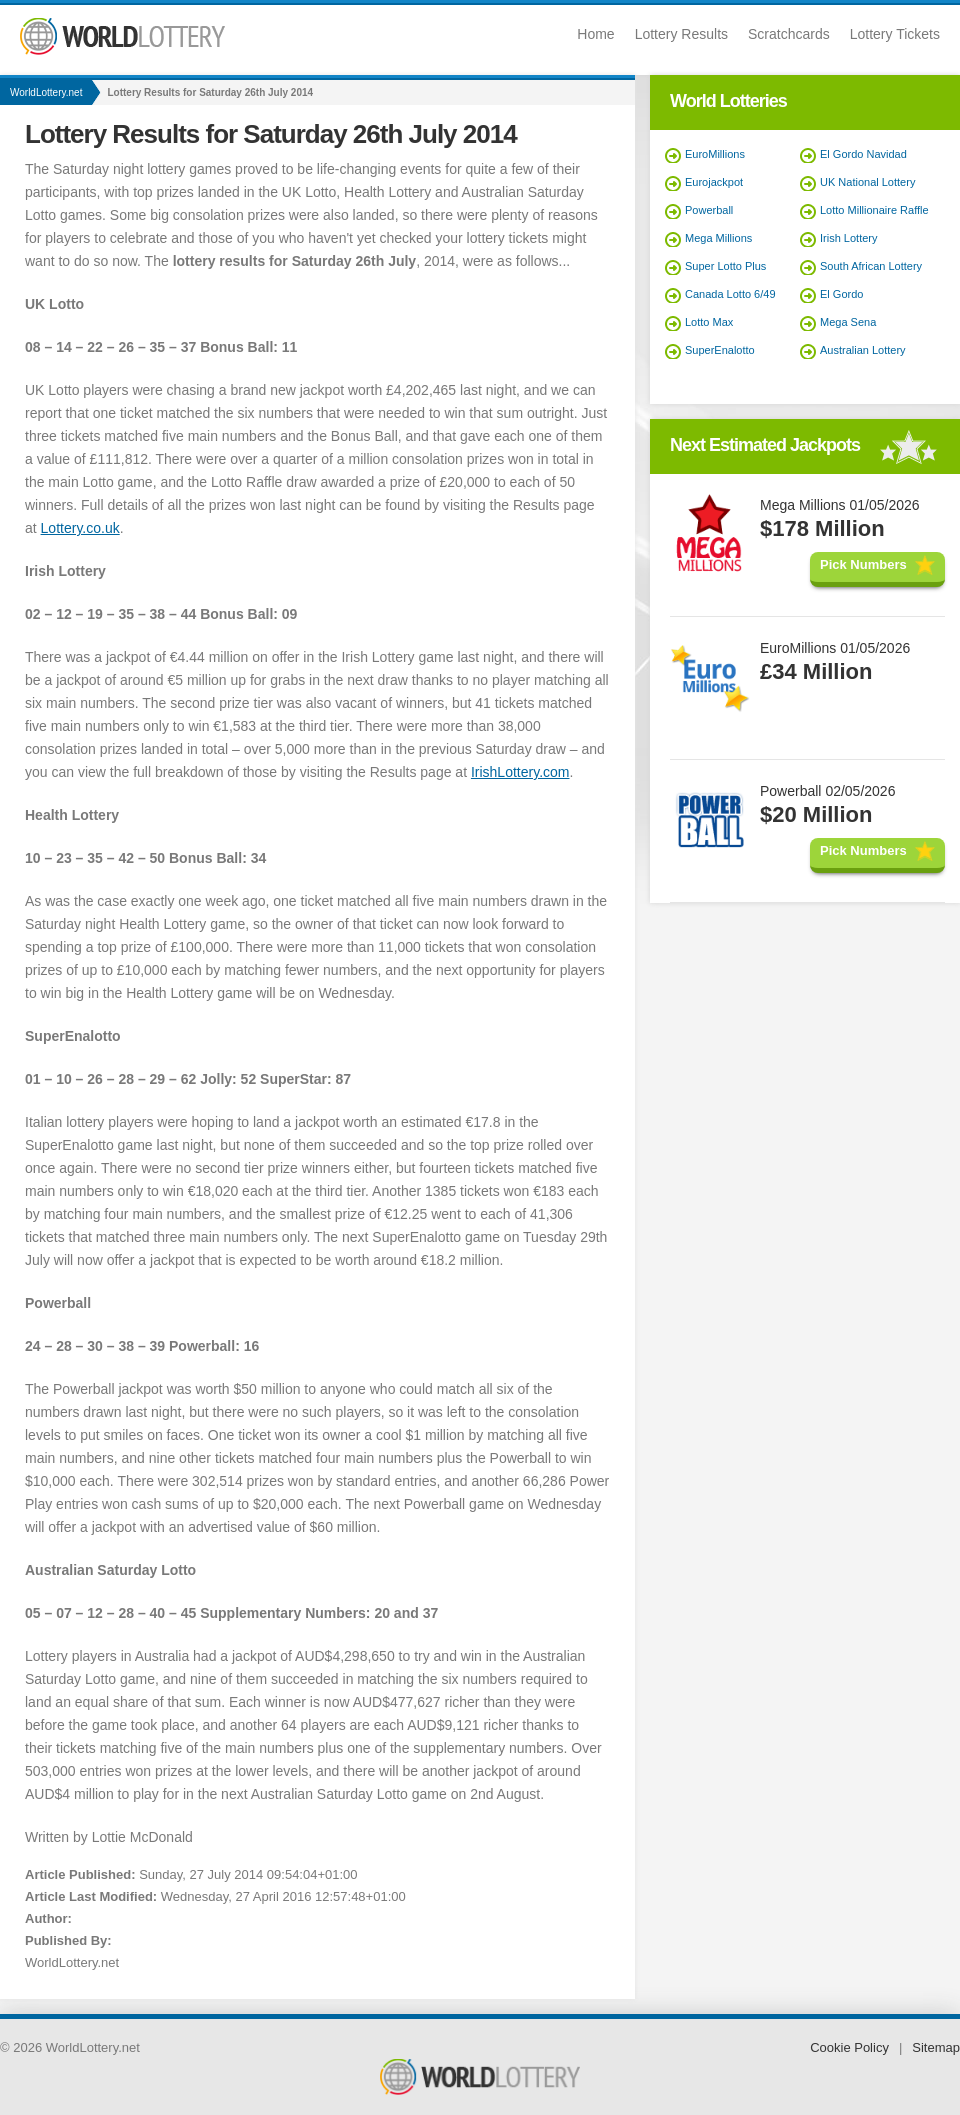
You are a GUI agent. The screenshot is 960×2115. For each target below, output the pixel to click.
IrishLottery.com (520, 772)
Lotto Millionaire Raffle (874, 210)
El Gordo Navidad (863, 154)
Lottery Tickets (895, 34)
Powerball (709, 210)
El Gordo (841, 294)
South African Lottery (871, 266)
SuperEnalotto (720, 350)
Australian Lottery (863, 350)
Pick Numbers (863, 564)
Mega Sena (848, 322)
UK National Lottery (867, 182)
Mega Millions (718, 238)
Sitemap (936, 2047)
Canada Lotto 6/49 (730, 294)
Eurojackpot (714, 182)
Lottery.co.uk (80, 528)
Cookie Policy (849, 2047)
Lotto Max (709, 322)
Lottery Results (681, 34)
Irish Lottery (848, 238)
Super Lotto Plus (725, 266)
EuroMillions (715, 154)
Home (595, 34)
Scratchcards (789, 34)
